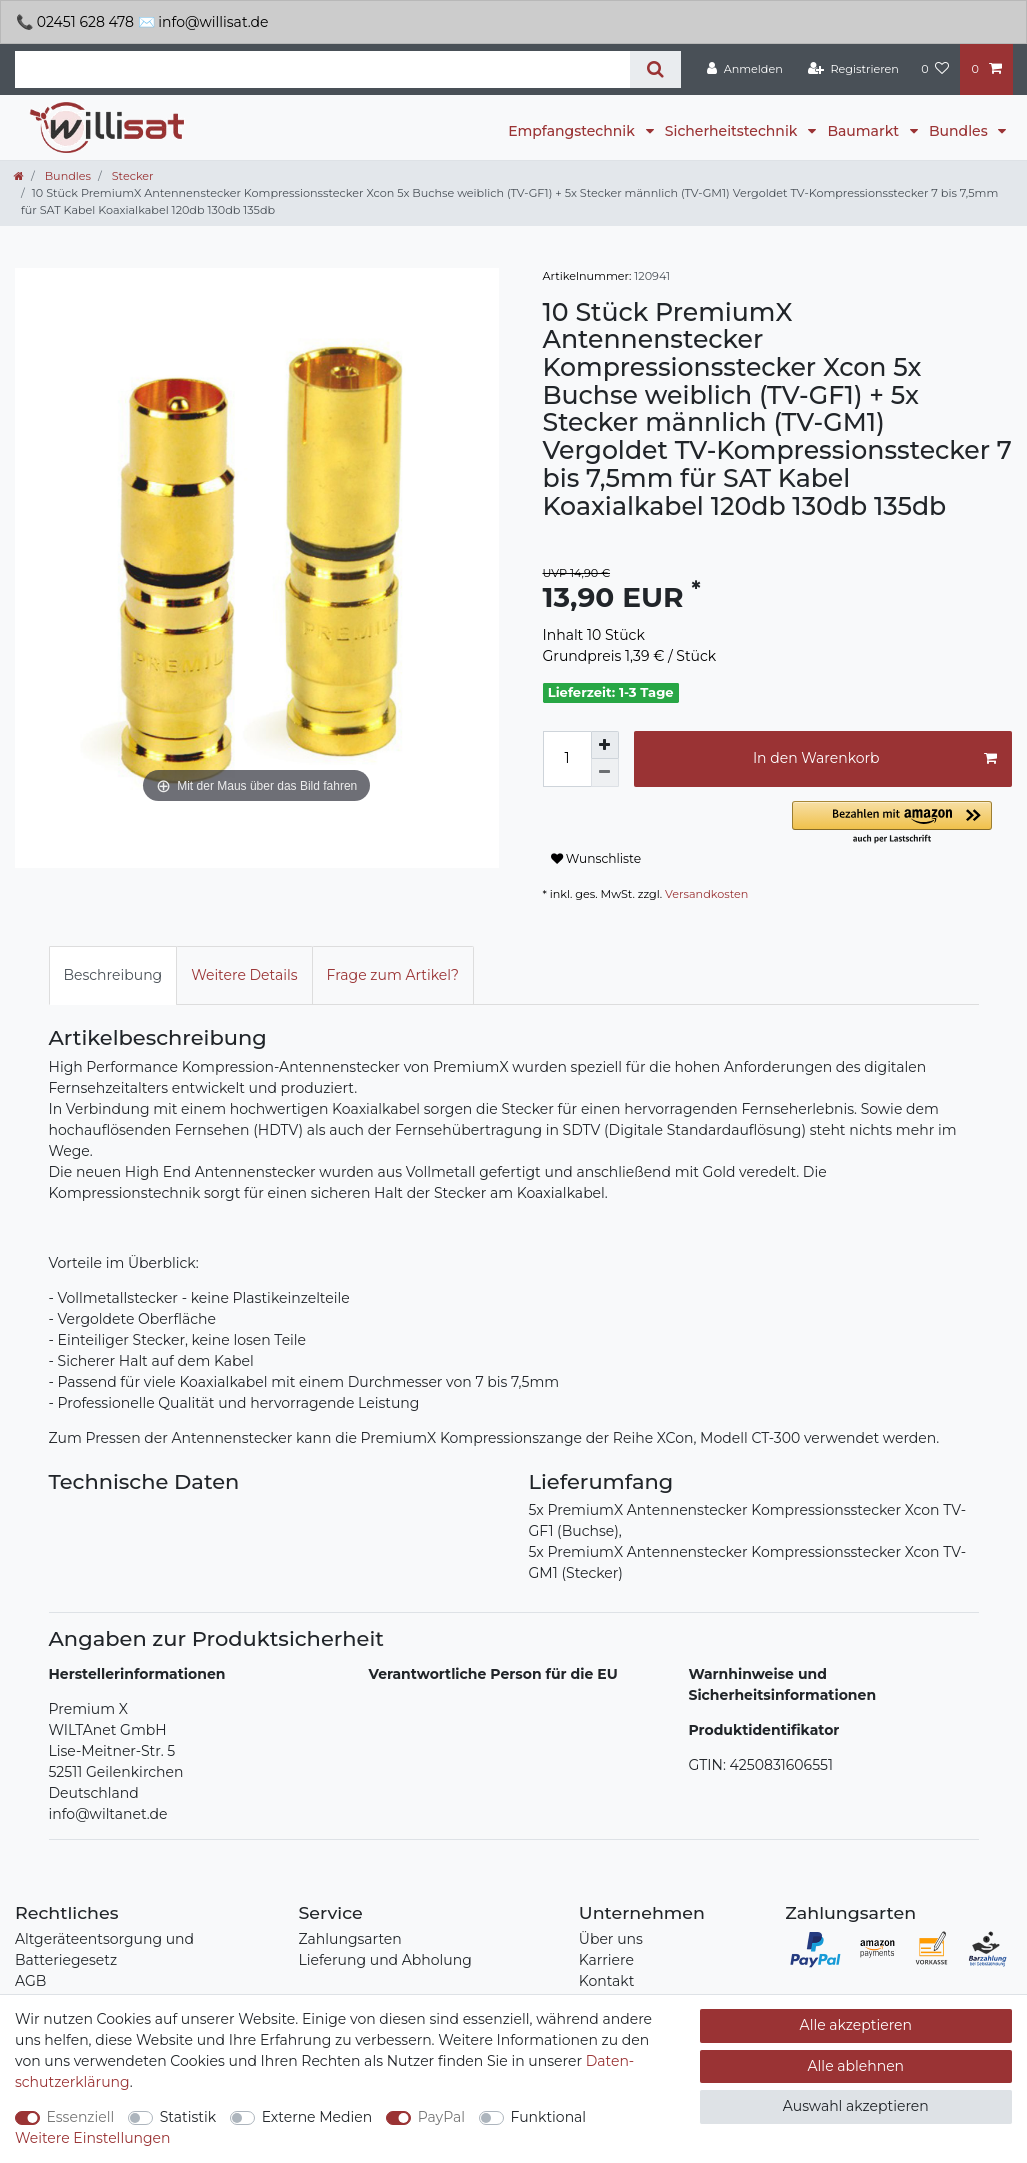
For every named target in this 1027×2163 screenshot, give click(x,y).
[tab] (113, 975)
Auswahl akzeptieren (856, 2106)
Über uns (611, 1939)
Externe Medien (317, 2117)
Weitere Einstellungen (93, 2138)
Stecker (131, 176)
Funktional (549, 2117)
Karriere (606, 1960)
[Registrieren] (853, 69)
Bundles (960, 131)
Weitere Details (244, 975)
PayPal (441, 2117)
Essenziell (81, 2117)
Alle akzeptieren (856, 2025)
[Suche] (655, 69)
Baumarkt (864, 131)
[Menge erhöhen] (605, 745)
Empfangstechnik (573, 131)
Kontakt (607, 1981)
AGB (30, 1981)
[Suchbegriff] (322, 69)
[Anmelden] (745, 69)
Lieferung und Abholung (384, 1960)
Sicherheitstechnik (733, 131)
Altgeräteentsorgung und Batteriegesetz (104, 1949)
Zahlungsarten (349, 1939)
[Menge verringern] (605, 773)
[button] (902, 823)
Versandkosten (706, 894)
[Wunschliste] (935, 69)
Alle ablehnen (856, 2066)
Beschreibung (113, 975)
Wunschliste (596, 858)
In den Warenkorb (875, 758)
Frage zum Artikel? (393, 975)
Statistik (188, 2117)
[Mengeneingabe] (567, 759)
